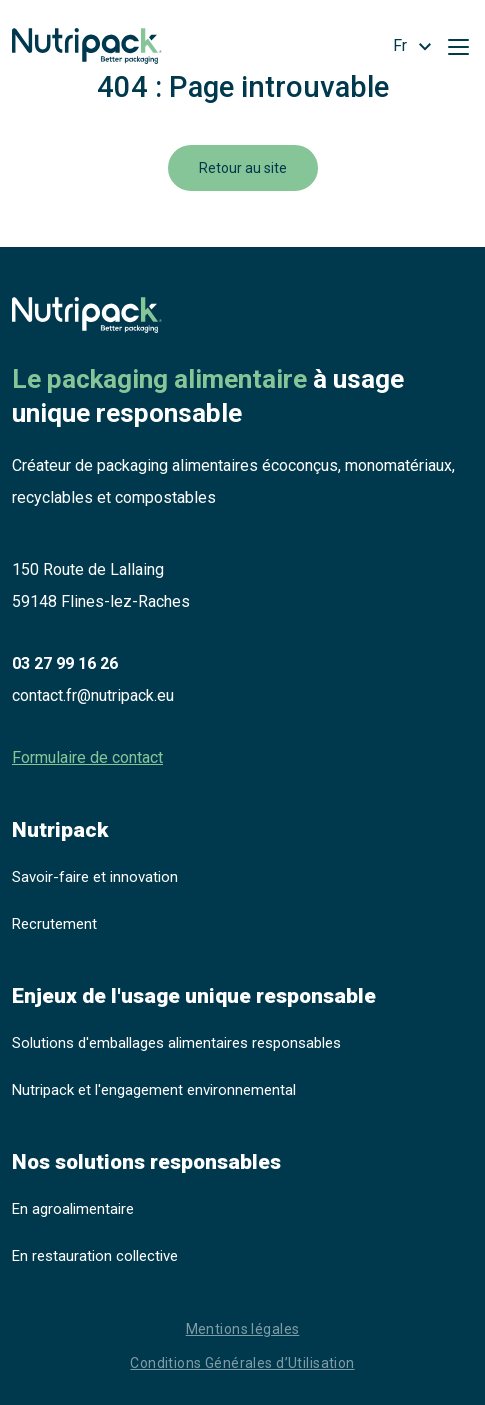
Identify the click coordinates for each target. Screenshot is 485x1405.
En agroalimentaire (73, 1209)
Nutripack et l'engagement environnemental (154, 1090)
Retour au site (243, 168)
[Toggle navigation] (458, 46)
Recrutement (54, 924)
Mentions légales (243, 1329)
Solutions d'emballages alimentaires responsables (176, 1043)
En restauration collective (95, 1256)
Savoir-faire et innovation (95, 877)
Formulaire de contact (87, 757)
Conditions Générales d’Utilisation (242, 1363)
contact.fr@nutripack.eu (93, 695)
